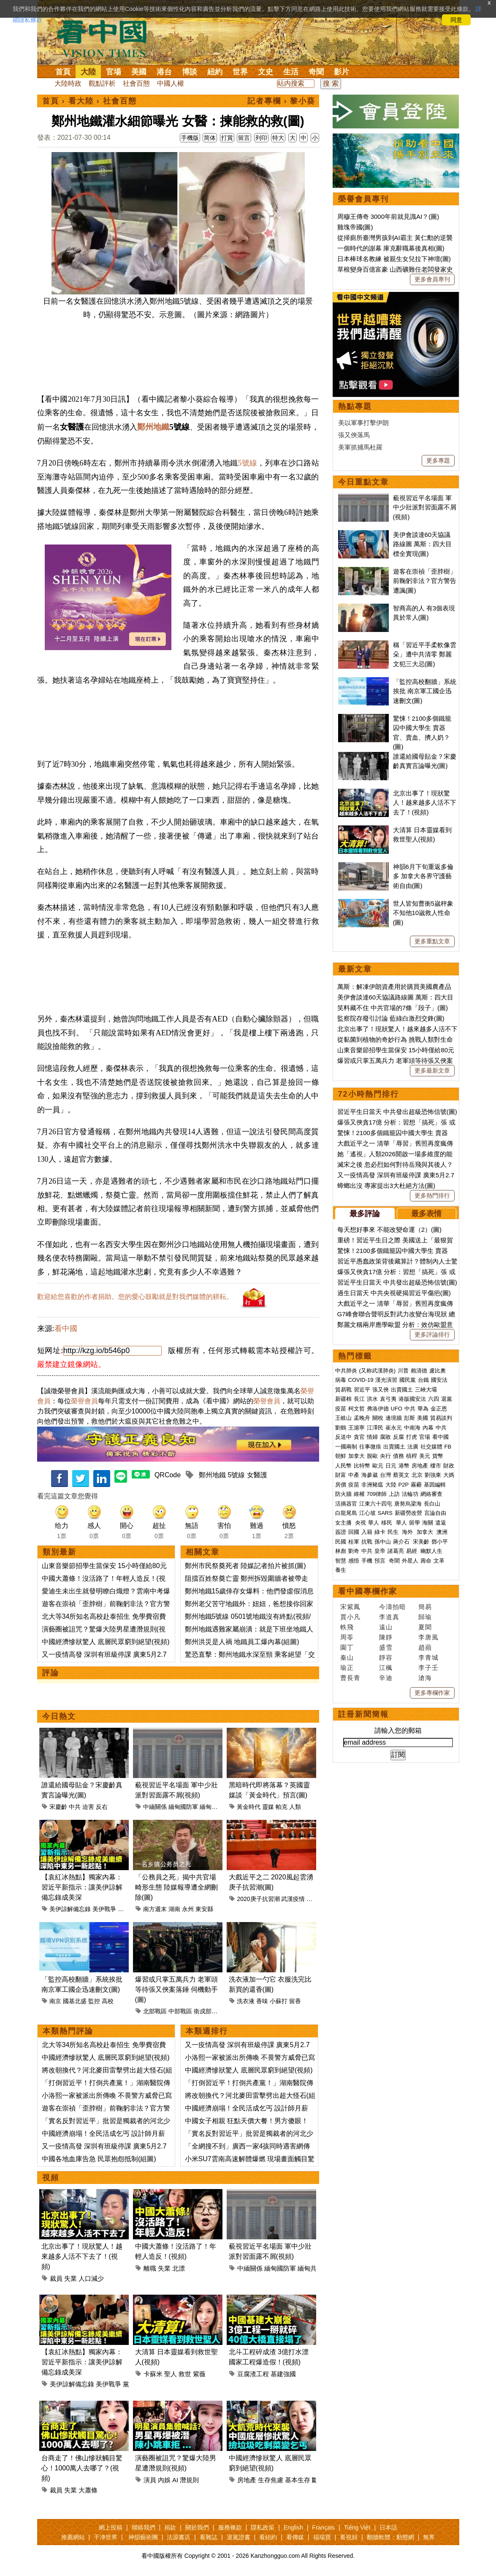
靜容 (386, 1657)
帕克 (281, 1806)
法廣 (412, 1446)
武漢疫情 (293, 1898)
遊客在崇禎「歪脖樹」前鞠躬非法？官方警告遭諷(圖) (424, 581)
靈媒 (268, 1806)
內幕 (428, 1427)
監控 (94, 2001)
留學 (414, 1522)
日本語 (388, 2527)
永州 (188, 1909)
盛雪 (386, 1647)
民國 (340, 1542)
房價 (340, 1484)
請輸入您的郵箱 (398, 1730)
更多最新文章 (432, 1070)
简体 (210, 137)
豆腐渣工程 (253, 2373)
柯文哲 (356, 1408)
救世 (185, 2373)
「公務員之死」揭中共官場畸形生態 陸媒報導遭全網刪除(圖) (176, 1887)
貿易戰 (343, 1389)
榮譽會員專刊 (363, 199)
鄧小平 (439, 1542)
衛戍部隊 (205, 2011)
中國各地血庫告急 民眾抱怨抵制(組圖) (99, 2158)
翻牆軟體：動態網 (390, 2537)
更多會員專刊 (432, 279)
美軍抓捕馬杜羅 (360, 447)
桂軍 (353, 1542)
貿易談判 (442, 1418)
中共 (75, 1806)
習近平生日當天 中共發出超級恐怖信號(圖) (397, 1111)
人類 (295, 1806)
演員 (150, 2479)
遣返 (440, 1522)
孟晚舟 (362, 1418)
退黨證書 (238, 2537)
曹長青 (350, 1677)
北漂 (178, 2268)
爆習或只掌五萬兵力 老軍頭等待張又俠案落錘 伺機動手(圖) (176, 1989)
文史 (265, 72)
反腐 (398, 1437)
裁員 (56, 2278)
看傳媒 (295, 2537)
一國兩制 (346, 1446)
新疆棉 (343, 1399)
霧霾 (416, 1484)
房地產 (246, 2479)
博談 (189, 72)
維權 (359, 1494)
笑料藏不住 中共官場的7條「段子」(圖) (392, 1007)
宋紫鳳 (350, 1606)
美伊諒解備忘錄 (70, 1909)
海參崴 (369, 1475)
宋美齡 (421, 1542)
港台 (164, 72)
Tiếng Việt (357, 2527)
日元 (390, 1465)
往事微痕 (370, 1446)
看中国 (107, 38)
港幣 (403, 1465)
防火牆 (343, 1494)
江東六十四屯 (375, 1503)
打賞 (227, 137)
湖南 (174, 1909)
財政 (448, 1465)
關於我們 (197, 2527)
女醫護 (257, 1475)
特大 (278, 137)
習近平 (362, 1389)
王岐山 (343, 1418)
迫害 (88, 1806)
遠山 (386, 1627)
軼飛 (347, 1627)
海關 (427, 1522)
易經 (412, 1551)
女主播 (344, 1522)
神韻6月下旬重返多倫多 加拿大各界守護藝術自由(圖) (423, 876)
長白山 (432, 1503)
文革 (439, 1561)
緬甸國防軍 (183, 1806)
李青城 (428, 1657)
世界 (240, 72)
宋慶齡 (58, 1806)
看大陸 (81, 101)
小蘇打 (278, 2001)
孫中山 (382, 1542)
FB (448, 1446)
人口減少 (91, 2278)
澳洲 (441, 1532)
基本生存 (297, 2479)
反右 (102, 1806)
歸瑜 (425, 1616)
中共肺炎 (346, 1370)
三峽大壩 (426, 1389)
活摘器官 (346, 1503)
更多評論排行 (432, 1334)
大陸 (88, 72)
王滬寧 (356, 1427)
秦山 (347, 1657)
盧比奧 (437, 1370)
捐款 (170, 2527)
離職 (150, 2268)
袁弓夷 (388, 1399)
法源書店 (178, 2537)
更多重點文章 (432, 941)
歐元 (377, 1465)
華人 (373, 1522)
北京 (417, 1475)
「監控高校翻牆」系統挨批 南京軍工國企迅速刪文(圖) (424, 691)
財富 (340, 1475)
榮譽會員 (84, 1401)
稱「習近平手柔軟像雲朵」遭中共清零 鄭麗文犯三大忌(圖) (424, 654)
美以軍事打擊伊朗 (363, 422)
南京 (55, 2001)
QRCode (167, 1475)
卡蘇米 (153, 2373)
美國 (138, 72)
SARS (385, 1513)
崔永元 (393, 1427)
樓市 (435, 1465)
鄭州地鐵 (153, 426)
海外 (408, 1532)
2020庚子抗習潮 (258, 1898)
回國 (353, 1532)
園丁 (347, 1647)
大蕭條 (88, 2490)
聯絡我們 (143, 2527)
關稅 (377, 1418)
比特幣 (362, 1465)
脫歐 (372, 1456)
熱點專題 (355, 406)
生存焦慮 (270, 2479)
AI (175, 2479)
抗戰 (366, 1542)
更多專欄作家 (432, 1692)
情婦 (372, 1437)
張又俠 (380, 1389)
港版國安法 (412, 1399)
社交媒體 (431, 1446)
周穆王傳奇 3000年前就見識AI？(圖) (388, 216)
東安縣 (204, 1909)
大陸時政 (67, 83)
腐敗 (385, 1437)
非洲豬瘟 (372, 1484)
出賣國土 (402, 1389)
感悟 (353, 1561)
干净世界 (105, 2537)
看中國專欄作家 (367, 1591)
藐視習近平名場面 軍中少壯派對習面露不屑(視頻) (424, 507)
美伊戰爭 (104, 1909)
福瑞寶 (322, 2537)
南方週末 (155, 1909)
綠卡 (379, 1532)
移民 (386, 1522)
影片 (341, 72)
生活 (290, 72)
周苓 (347, 1637)
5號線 (247, 463)
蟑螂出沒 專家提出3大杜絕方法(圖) (386, 1185)
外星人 (410, 1561)
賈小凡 (350, 1616)
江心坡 (367, 1513)
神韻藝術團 (143, 2537)
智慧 (340, 1561)
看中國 (65, 1328)
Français (323, 2527)
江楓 (386, 1667)
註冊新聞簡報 (363, 1714)
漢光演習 (386, 1380)
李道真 (389, 1616)
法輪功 (410, 1494)
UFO (396, 1408)
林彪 (340, 1551)
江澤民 (375, 1427)
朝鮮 (340, 1456)
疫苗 (340, 1408)
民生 (394, 1532)
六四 (433, 1399)
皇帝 (379, 1551)
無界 (429, 2537)
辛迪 (386, 1677)
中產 (353, 1475)
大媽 (448, 1475)
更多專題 (438, 460)
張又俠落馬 (354, 434)
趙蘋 (425, 1647)
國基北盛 (75, 2001)
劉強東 (433, 1475)
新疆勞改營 (408, 1513)
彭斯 (409, 1418)
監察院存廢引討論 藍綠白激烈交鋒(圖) (391, 1018)
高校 (108, 2001)
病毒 (340, 1380)
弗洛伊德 (378, 1408)
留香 (295, 2001)
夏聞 (425, 1627)
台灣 (385, 1475)
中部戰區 (180, 2011)
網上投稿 (110, 2527)
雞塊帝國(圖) (355, 227)
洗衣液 (246, 2001)
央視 (360, 1522)
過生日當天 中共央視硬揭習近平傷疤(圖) (394, 1292)
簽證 (340, 1532)
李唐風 (428, 1637)
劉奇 (353, 1551)
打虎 (411, 1437)
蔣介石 (402, 1542)
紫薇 (199, 2373)
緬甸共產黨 (214, 1806)
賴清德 (419, 1370)
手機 (366, 1561)
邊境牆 (393, 1418)
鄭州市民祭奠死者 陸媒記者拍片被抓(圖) (245, 1565)
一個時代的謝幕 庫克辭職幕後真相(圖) (391, 248)
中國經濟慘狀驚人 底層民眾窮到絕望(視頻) (106, 1641)
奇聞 (316, 72)
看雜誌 (208, 2537)
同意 (456, 19)
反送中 (343, 1437)
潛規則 (189, 2479)
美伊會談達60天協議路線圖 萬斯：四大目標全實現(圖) (422, 544)
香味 (262, 2001)
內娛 (164, 2479)
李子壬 (428, 1667)
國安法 (439, 1380)
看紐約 (268, 2537)
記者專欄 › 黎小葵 (281, 101)
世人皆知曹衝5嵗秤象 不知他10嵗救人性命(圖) (423, 913)
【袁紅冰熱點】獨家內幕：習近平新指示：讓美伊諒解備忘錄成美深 (81, 1887)
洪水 (372, 1399)
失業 (70, 2278)
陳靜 (386, 1637)
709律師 (377, 1494)
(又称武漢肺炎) (377, 1370)
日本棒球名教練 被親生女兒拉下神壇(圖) (394, 258)
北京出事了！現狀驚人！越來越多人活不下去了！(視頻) (81, 2256)
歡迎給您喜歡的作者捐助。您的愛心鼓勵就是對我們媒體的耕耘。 (135, 1296)
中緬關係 (155, 1806)
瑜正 (347, 1667)
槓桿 (411, 1456)
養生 (340, 1570)
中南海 (412, 1427)
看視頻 (349, 2537)
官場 (113, 72)
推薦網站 (73, 2537)
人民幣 (343, 1465)
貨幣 (437, 1456)
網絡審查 (431, 1494)
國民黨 (407, 1380)
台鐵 (423, 1380)
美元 (424, 1456)
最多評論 (365, 1213)
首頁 (62, 72)
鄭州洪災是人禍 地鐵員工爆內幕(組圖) (242, 1641)
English (293, 2527)
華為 (422, 1408)
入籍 (366, 1532)
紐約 (214, 72)
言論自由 (435, 1513)
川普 (403, 1370)
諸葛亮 (396, 1551)
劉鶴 (340, 1427)
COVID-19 (361, 1380)
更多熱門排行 (432, 1195)
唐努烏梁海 (408, 1503)
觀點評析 (102, 83)
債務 (398, 1456)
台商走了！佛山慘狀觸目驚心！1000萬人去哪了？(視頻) (81, 2468)
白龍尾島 (346, 1513)
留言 (244, 137)
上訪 (394, 1494)
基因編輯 (435, 1484)
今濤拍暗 (392, 1606)
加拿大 (356, 1456)
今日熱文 (59, 1716)
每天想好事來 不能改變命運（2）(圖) (389, 1229)
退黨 (446, 1399)
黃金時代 (248, 1806)
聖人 (170, 2373)
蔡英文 (401, 1475)
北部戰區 (155, 2011)
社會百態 (136, 83)
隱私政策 (262, 2527)
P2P (403, 1484)
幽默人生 (431, 1551)
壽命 (425, 1561)
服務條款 (230, 2527)
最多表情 (426, 1213)
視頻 (50, 2177)
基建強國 (283, 2373)
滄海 (425, 1677)
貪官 (359, 1437)
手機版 (190, 137)
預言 (380, 1561)
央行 (385, 1456)
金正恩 (439, 1408)
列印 (261, 137)
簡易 (425, 1606)
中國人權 (170, 83)
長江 (359, 1399)
